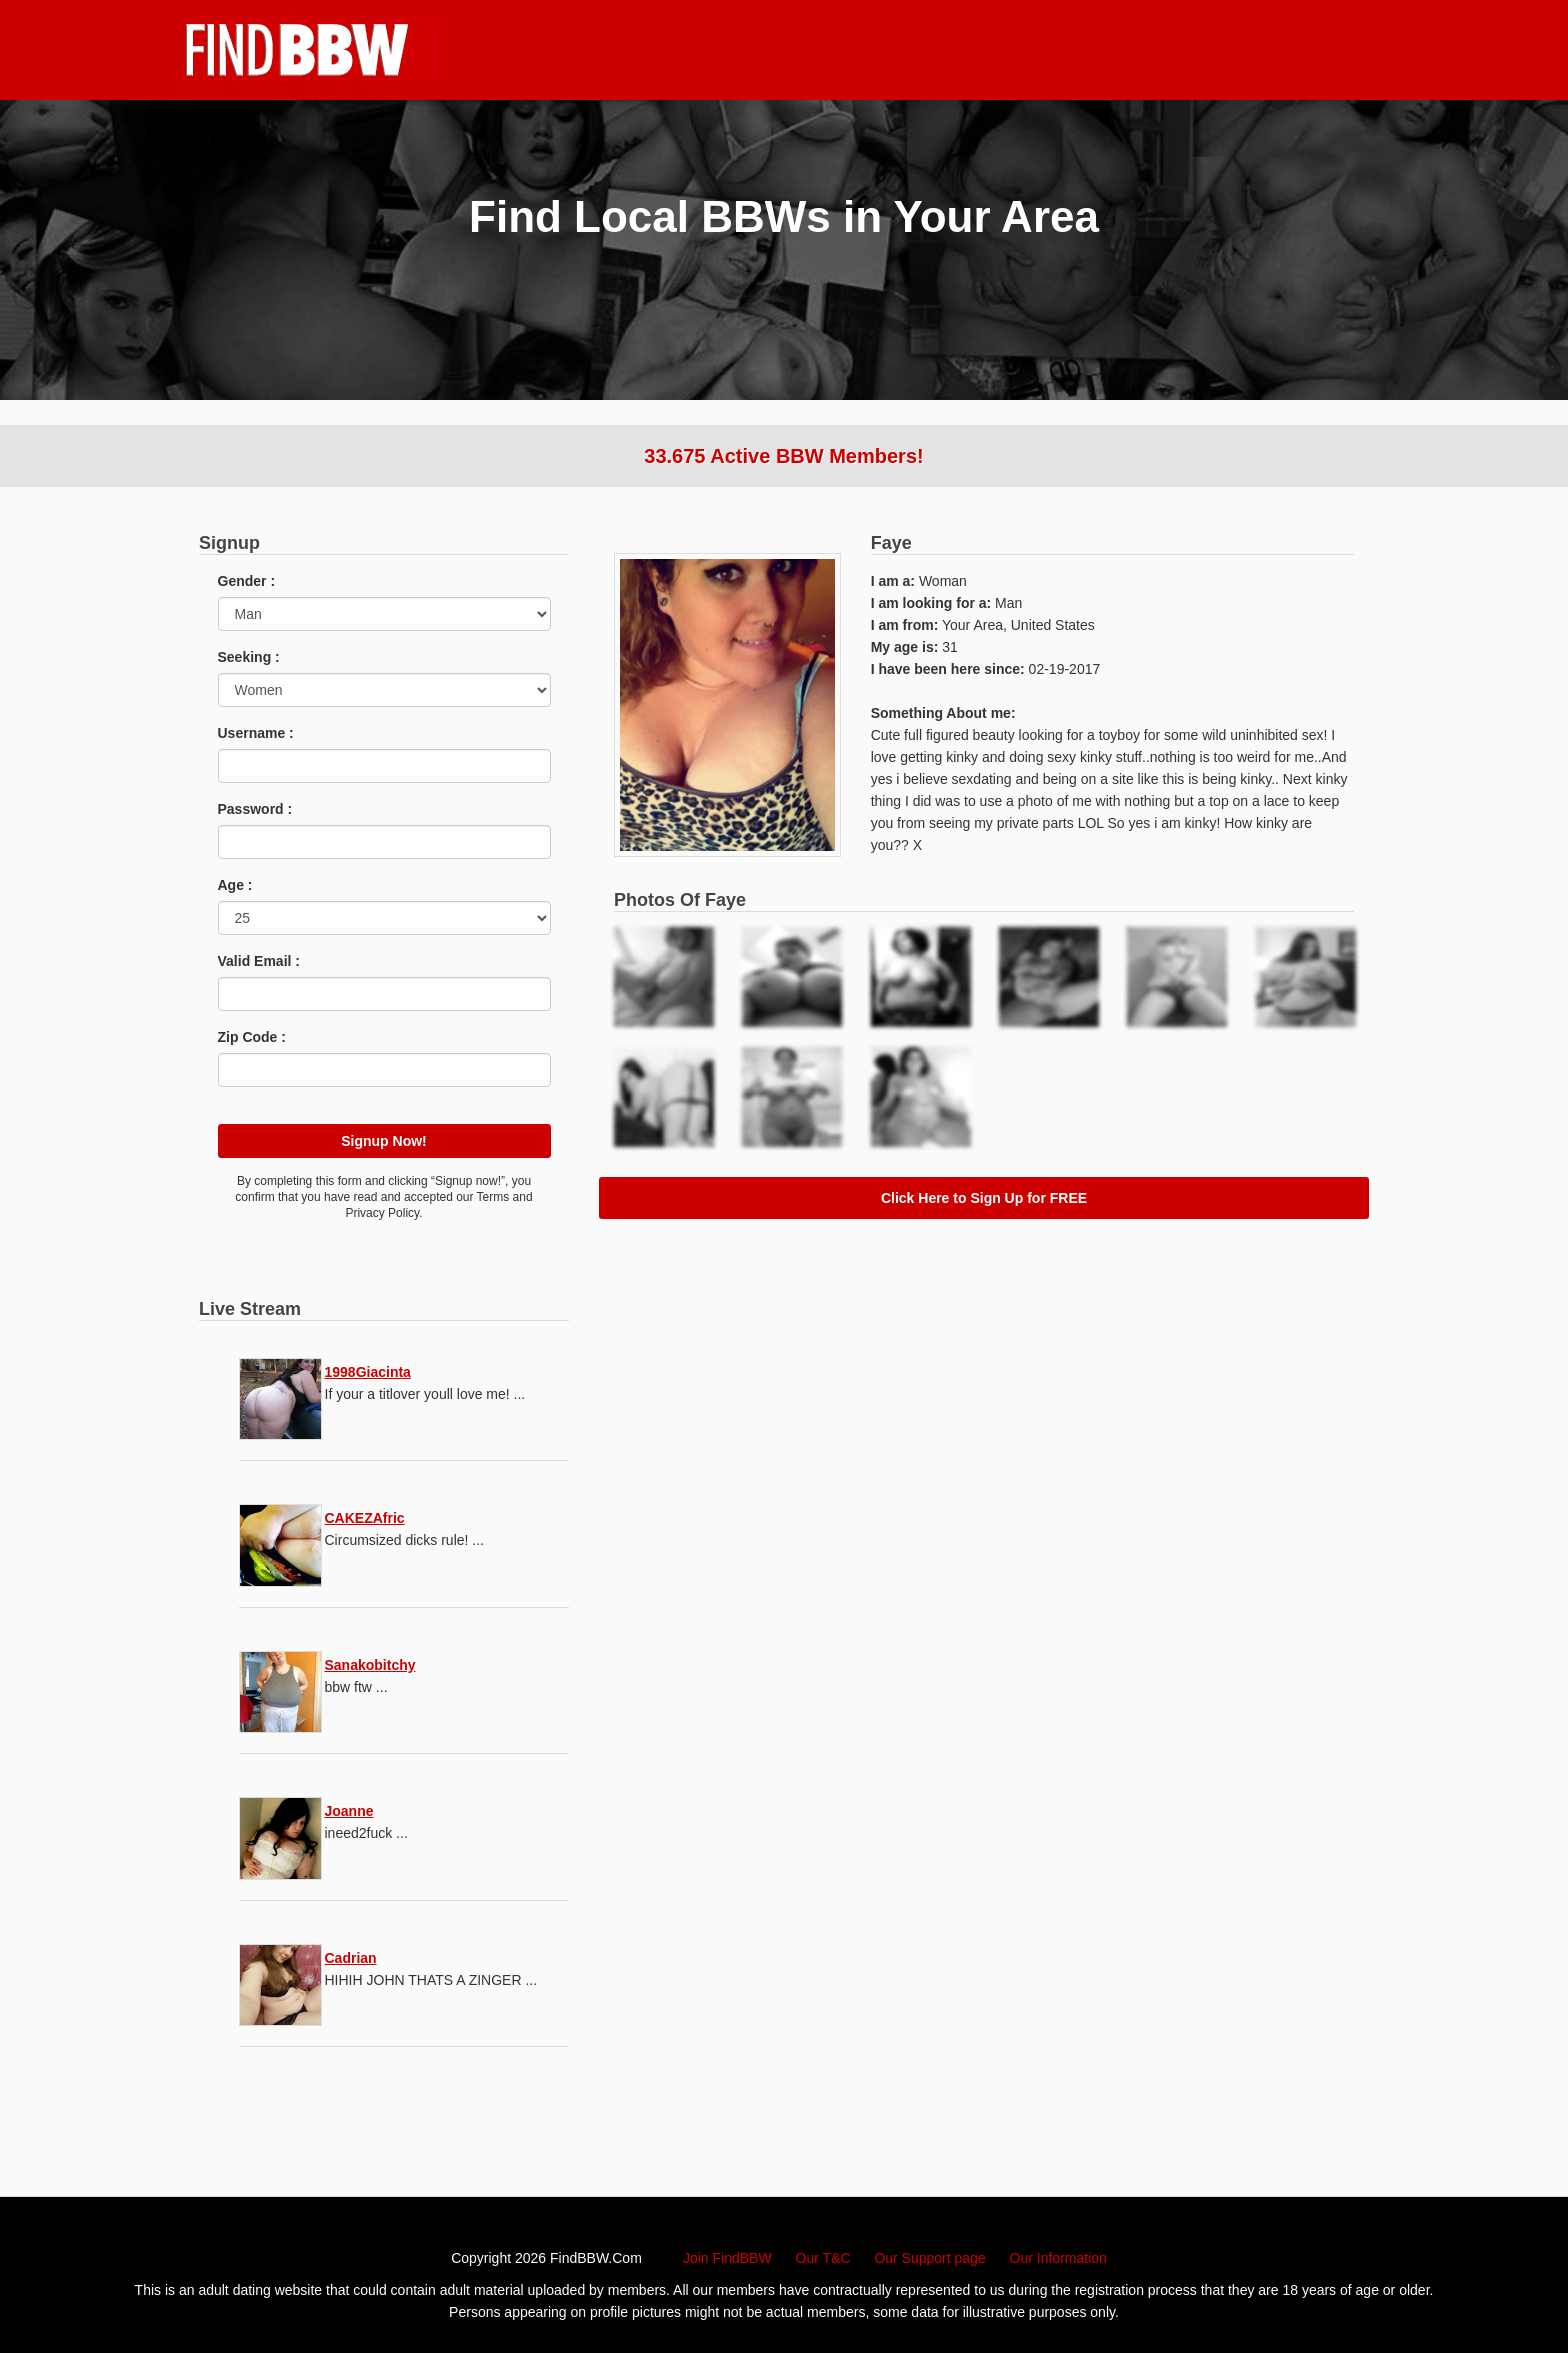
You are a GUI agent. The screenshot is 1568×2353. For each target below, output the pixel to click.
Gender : (247, 581)
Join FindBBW (727, 2258)
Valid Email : (259, 961)
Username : (256, 733)
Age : (235, 885)
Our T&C (823, 2258)
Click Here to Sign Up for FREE (984, 1198)
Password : (255, 809)
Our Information (1058, 2258)
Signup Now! (384, 1141)
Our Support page (929, 2258)
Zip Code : (252, 1037)
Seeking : (249, 657)
